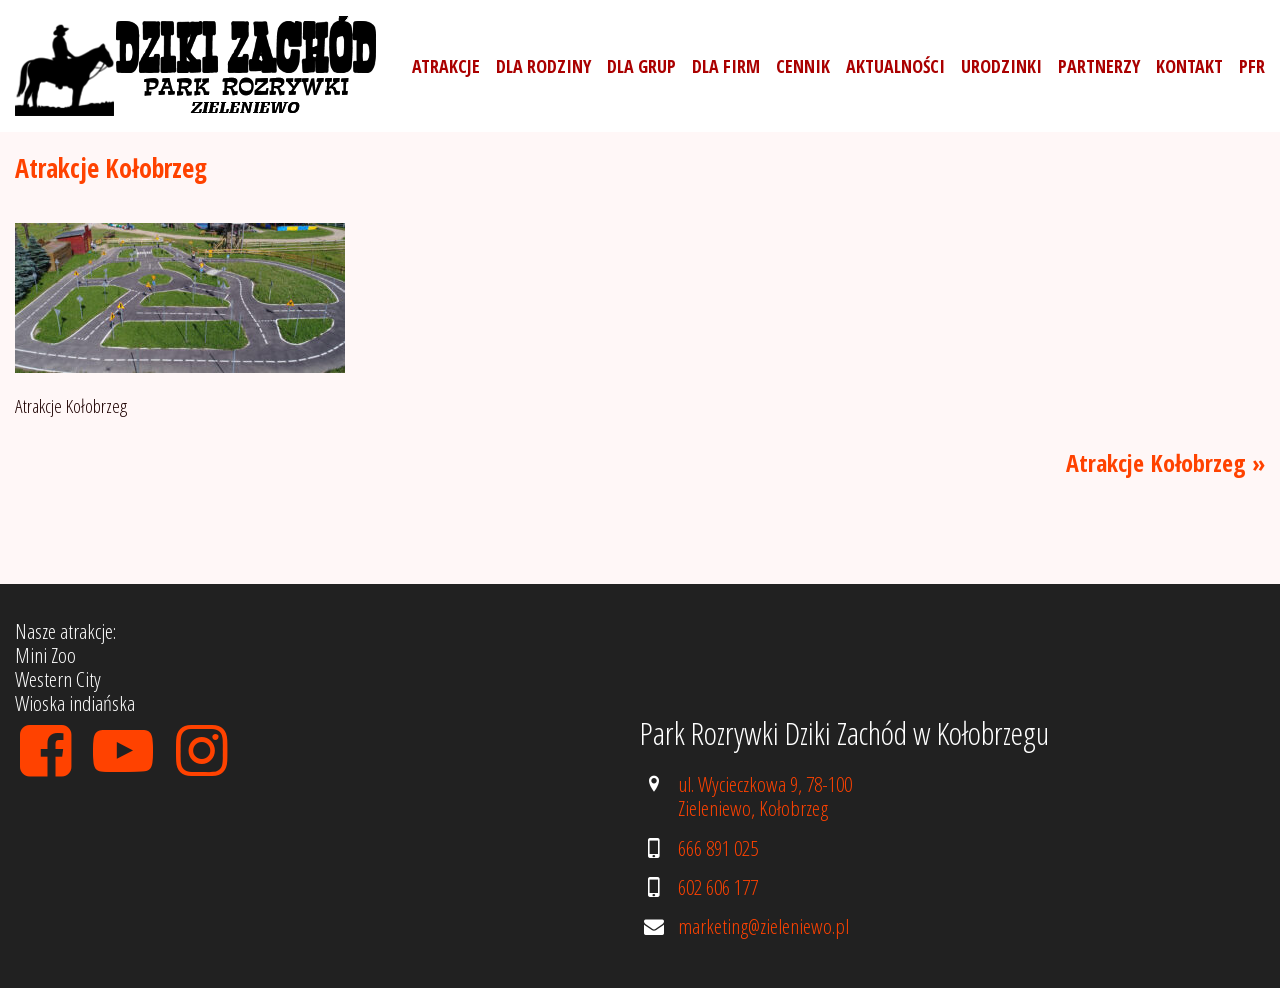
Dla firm (726, 66)
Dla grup (641, 66)
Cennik (803, 66)
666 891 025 (718, 848)
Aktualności (895, 66)
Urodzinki (1001, 66)
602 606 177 (718, 887)
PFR (1252, 66)
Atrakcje (446, 66)
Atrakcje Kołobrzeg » (1165, 462)
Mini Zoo (45, 655)
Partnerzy (1099, 66)
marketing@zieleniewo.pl (763, 926)
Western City (58, 679)
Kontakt (1189, 66)
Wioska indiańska (75, 703)
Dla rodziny (543, 66)
